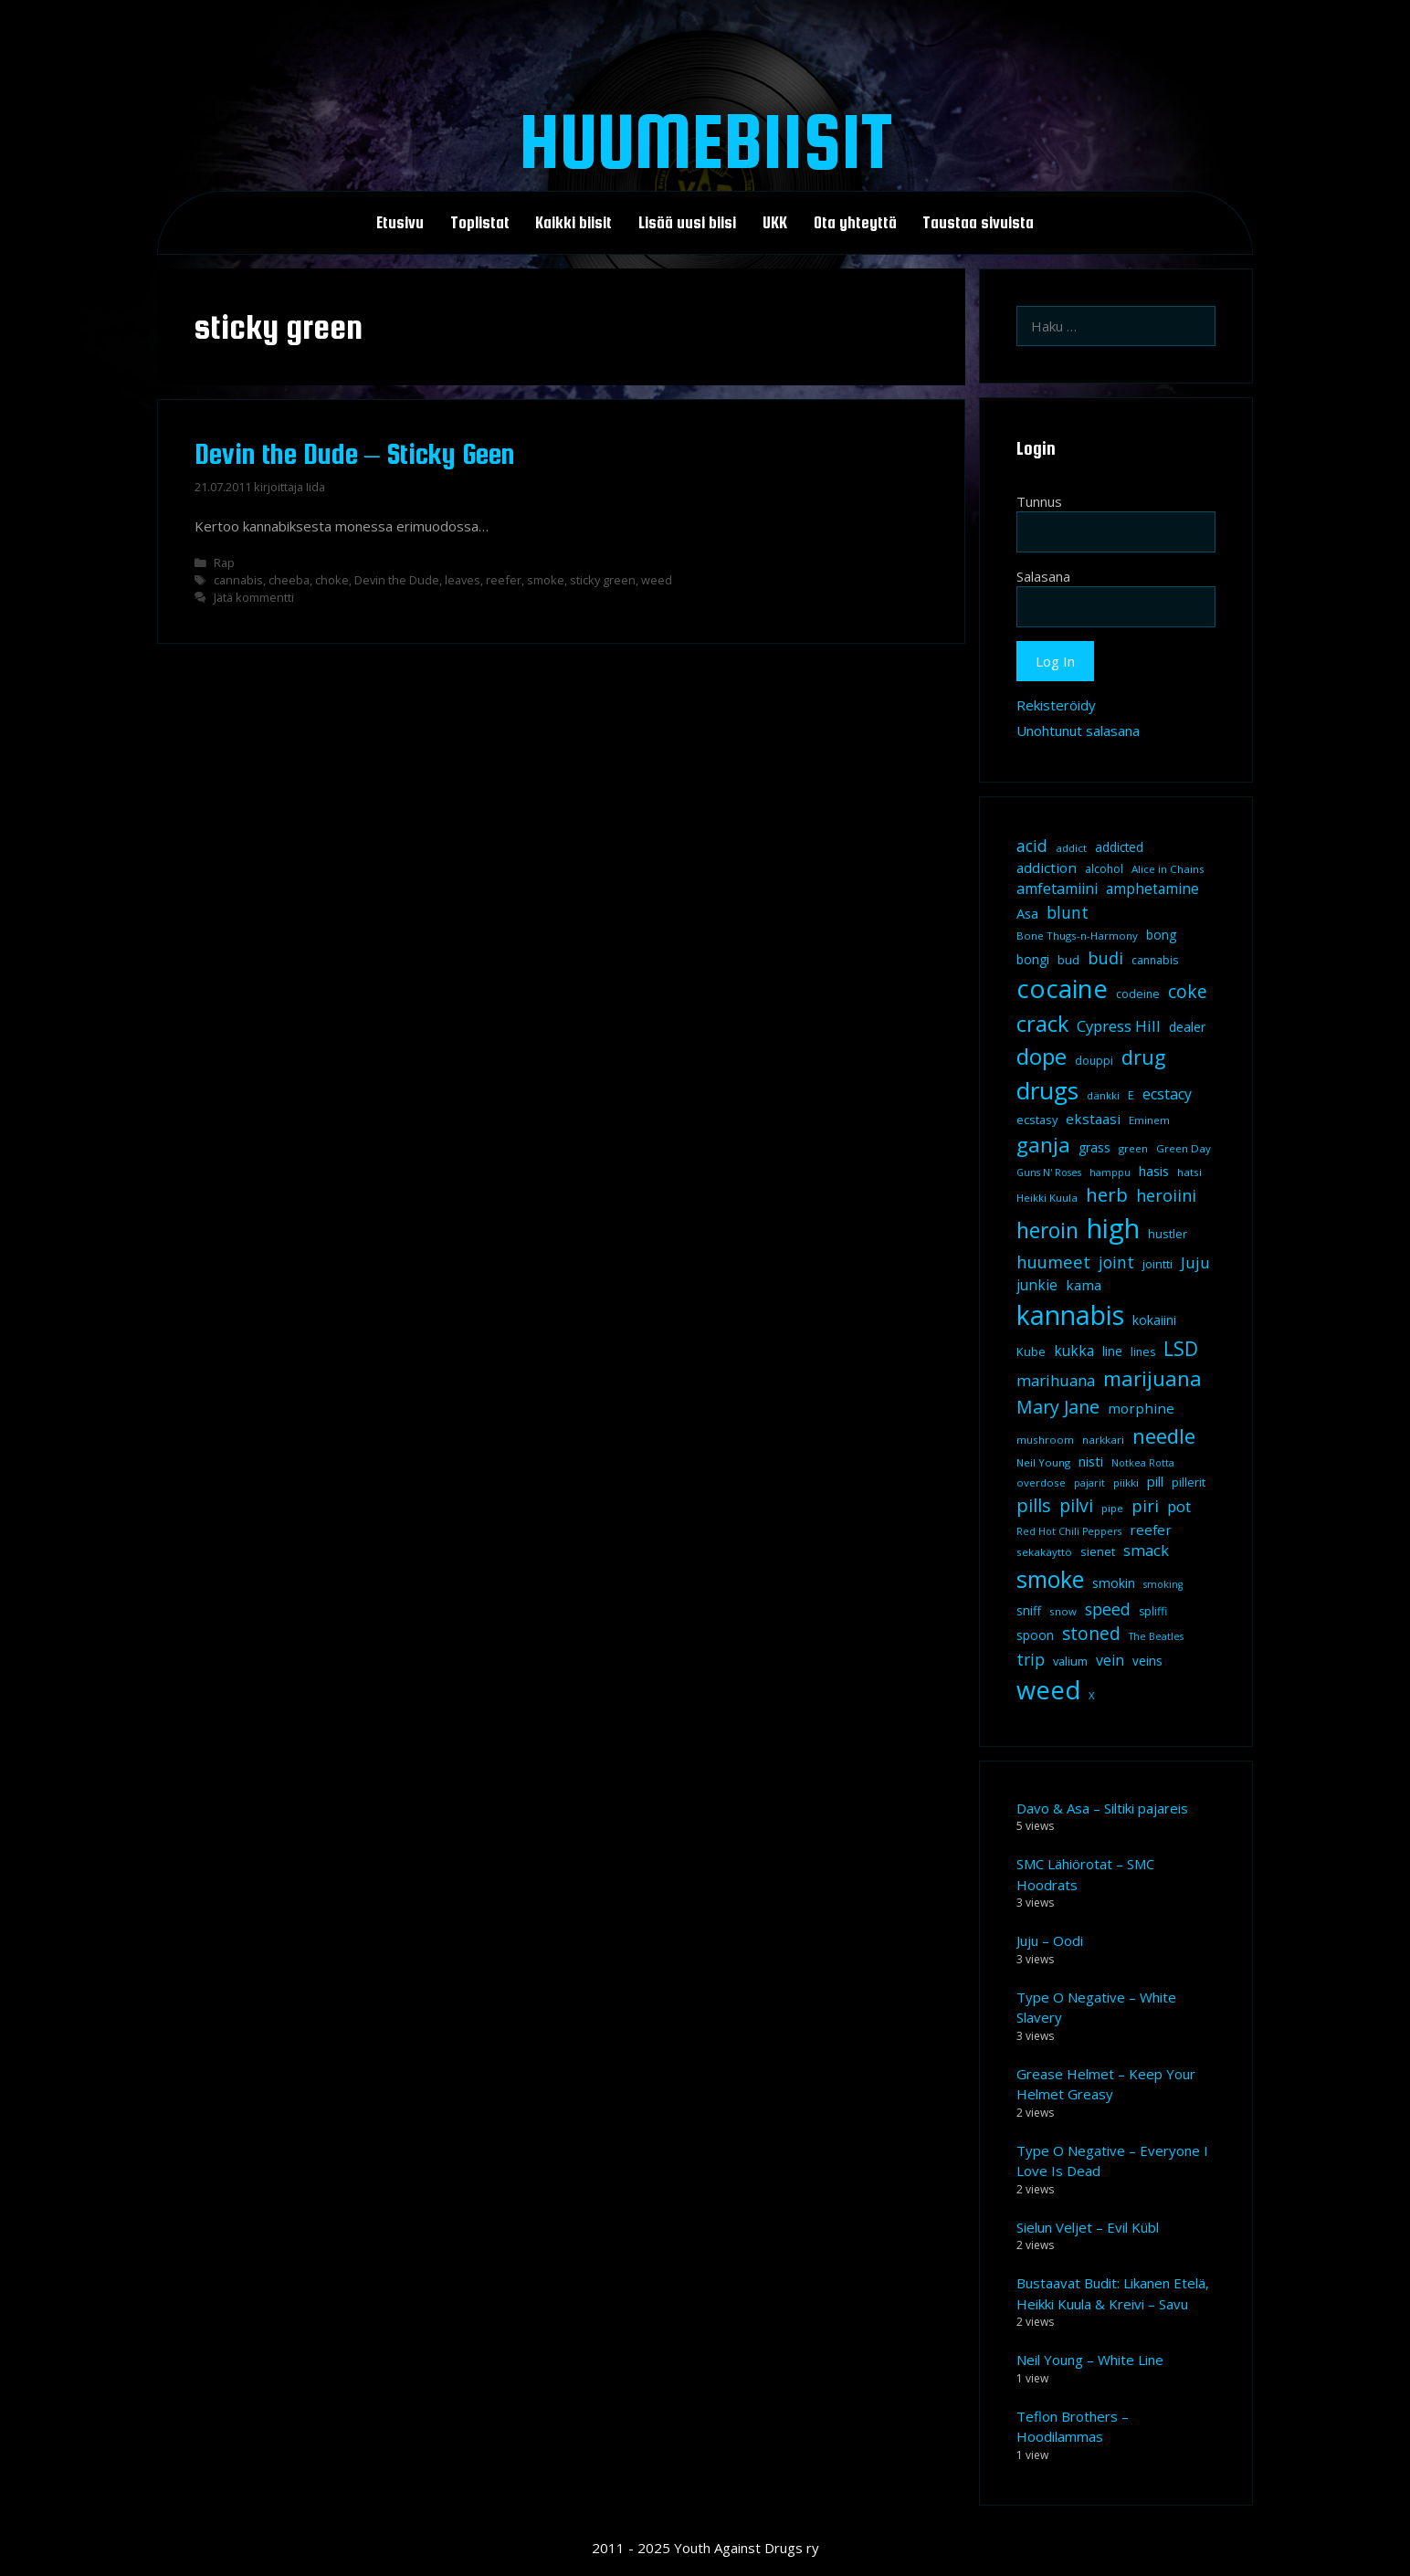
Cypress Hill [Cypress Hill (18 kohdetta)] (1119, 1025)
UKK (775, 223)
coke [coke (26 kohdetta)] (1187, 991)
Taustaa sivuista (978, 223)
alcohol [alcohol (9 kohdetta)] (1104, 869)
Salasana (1043, 576)
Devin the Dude (396, 580)
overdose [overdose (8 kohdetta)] (1041, 1482)
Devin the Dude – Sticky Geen (355, 453)
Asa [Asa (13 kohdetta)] (1027, 913)
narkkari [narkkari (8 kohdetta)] (1103, 1439)
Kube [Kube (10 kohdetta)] (1031, 1351)
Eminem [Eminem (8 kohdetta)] (1149, 1120)
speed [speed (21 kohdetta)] (1108, 1609)
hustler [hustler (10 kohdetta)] (1167, 1233)
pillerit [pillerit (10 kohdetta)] (1188, 1482)
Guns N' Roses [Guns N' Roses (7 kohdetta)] (1048, 1172)
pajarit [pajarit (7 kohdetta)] (1089, 1483)
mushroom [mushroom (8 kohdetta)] (1045, 1439)
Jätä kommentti (254, 597)
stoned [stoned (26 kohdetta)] (1091, 1633)
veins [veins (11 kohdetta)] (1147, 1661)
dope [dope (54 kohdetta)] (1041, 1056)
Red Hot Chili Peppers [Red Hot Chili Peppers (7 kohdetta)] (1068, 1531)
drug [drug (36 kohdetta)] (1143, 1057)
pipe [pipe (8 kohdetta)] (1112, 1508)
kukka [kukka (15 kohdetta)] (1074, 1351)
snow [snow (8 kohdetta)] (1063, 1611)
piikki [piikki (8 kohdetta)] (1126, 1482)
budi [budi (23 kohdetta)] (1105, 957)
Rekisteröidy (1056, 705)
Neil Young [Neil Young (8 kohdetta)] (1043, 1462)
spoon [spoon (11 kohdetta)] (1035, 1635)
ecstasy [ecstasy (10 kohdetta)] (1037, 1119)
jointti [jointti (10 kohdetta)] (1157, 1264)
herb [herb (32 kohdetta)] (1107, 1194)
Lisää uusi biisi (687, 223)
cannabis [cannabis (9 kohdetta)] (1154, 960)
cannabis (238, 580)
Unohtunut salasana (1078, 730)
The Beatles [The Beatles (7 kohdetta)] (1156, 1636)
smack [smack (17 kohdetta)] (1146, 1550)
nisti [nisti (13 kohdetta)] (1091, 1461)
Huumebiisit (705, 140)
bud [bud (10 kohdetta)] (1068, 960)
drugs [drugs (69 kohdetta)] (1047, 1090)
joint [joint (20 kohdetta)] (1116, 1262)
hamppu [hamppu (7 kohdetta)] (1110, 1172)
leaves (462, 580)
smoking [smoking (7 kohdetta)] (1163, 1584)
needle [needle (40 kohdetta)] (1163, 1435)
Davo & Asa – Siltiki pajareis (1102, 1808)
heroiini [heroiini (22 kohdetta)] (1166, 1195)
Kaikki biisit (573, 223)
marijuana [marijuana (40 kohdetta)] (1152, 1378)
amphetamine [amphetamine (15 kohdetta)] (1152, 888)
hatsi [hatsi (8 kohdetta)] (1189, 1172)
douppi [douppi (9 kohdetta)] (1094, 1060)
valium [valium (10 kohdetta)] (1070, 1661)
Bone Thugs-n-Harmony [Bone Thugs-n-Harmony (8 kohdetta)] (1077, 935)
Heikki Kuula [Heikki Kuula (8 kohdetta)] (1047, 1197)
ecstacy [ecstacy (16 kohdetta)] (1167, 1094)
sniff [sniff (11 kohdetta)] (1028, 1611)
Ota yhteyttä (855, 223)
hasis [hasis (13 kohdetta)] (1154, 1171)
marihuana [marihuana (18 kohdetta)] (1055, 1380)
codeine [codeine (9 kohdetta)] (1138, 994)
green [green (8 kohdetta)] (1133, 1148)
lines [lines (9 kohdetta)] (1143, 1352)
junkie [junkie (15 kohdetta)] (1037, 1285)
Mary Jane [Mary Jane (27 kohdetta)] (1058, 1406)
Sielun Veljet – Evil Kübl (1087, 2227)
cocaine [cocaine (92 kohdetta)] (1062, 988)
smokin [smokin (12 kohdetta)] (1113, 1583)
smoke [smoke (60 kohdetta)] (1050, 1578)
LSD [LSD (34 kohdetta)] (1180, 1349)
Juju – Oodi (1049, 1940)
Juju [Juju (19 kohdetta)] (1195, 1262)
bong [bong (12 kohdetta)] (1161, 934)
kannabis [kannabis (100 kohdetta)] (1070, 1315)
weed (656, 580)
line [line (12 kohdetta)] (1112, 1351)
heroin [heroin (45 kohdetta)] (1047, 1230)
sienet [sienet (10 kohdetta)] (1097, 1551)
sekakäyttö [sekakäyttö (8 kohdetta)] (1044, 1552)
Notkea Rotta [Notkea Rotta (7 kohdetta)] (1142, 1462)
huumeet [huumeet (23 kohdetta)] (1053, 1261)
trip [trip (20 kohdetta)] (1030, 1659)
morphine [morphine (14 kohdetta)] (1141, 1408)
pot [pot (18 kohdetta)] (1179, 1506)
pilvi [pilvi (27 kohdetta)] (1076, 1505)
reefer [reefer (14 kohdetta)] (1151, 1529)
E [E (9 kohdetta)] (1131, 1095)
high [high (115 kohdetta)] (1113, 1228)
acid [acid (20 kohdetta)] (1031, 846)
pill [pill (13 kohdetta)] (1155, 1481)
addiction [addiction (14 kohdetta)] (1046, 867)
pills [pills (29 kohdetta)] (1033, 1505)
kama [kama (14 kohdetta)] (1083, 1285)
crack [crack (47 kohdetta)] (1042, 1023)
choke (332, 580)
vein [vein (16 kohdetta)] (1110, 1660)
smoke (545, 580)
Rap (224, 562)
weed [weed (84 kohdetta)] (1048, 1690)
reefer (503, 580)
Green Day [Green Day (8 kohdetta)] (1183, 1148)
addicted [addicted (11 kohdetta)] (1119, 847)
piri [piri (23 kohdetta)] (1145, 1505)
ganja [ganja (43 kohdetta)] (1043, 1144)
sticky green (603, 580)
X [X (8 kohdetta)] (1092, 1695)
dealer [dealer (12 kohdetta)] (1187, 1027)
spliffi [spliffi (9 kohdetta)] (1153, 1611)
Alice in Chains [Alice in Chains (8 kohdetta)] (1168, 869)
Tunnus (1039, 501)
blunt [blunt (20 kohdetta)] (1068, 912)
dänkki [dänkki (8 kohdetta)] (1103, 1095)
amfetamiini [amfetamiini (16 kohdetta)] (1057, 888)
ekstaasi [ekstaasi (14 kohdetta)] (1093, 1118)
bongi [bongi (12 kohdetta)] (1032, 959)
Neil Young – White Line (1089, 2359)
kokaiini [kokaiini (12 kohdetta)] (1154, 1320)
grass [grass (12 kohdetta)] (1094, 1147)
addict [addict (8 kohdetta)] (1071, 848)
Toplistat (480, 223)
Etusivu (400, 223)
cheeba (289, 580)
